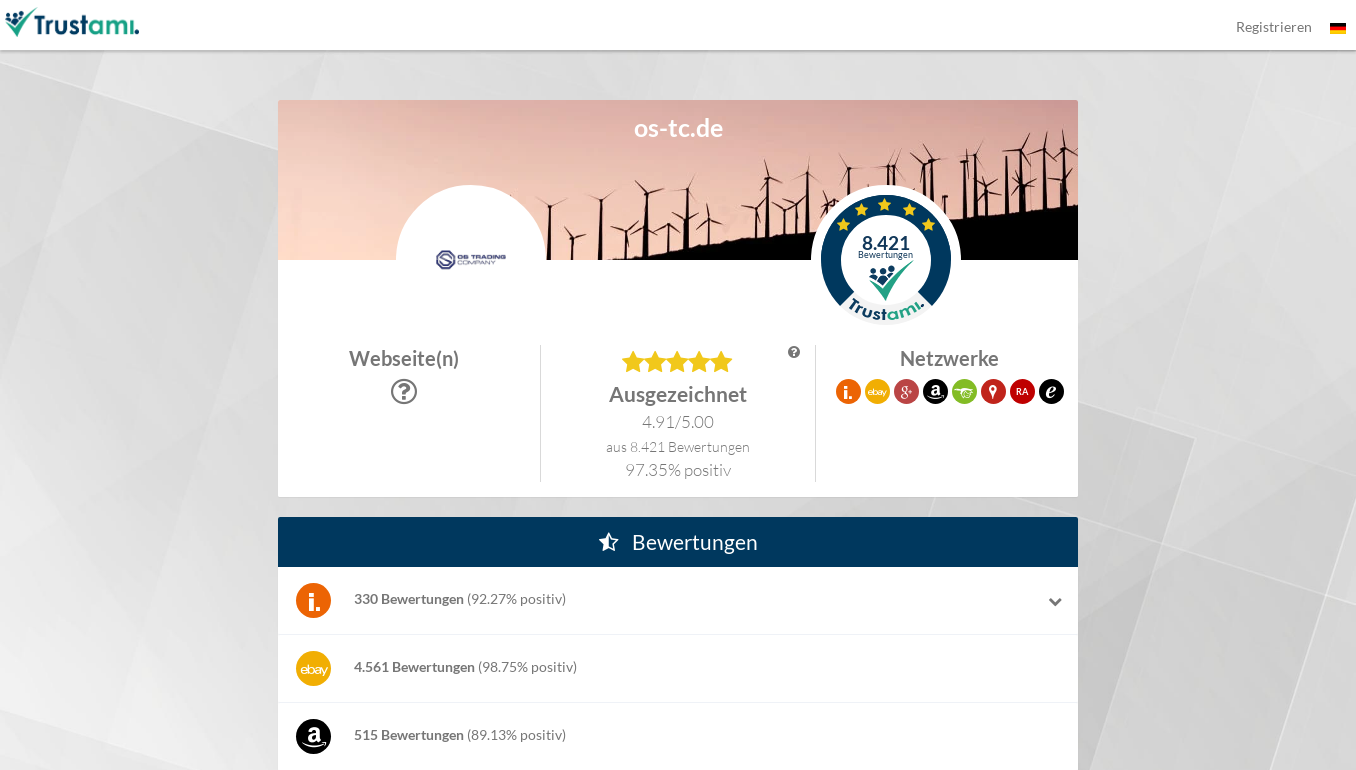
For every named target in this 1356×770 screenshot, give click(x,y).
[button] (886, 260)
